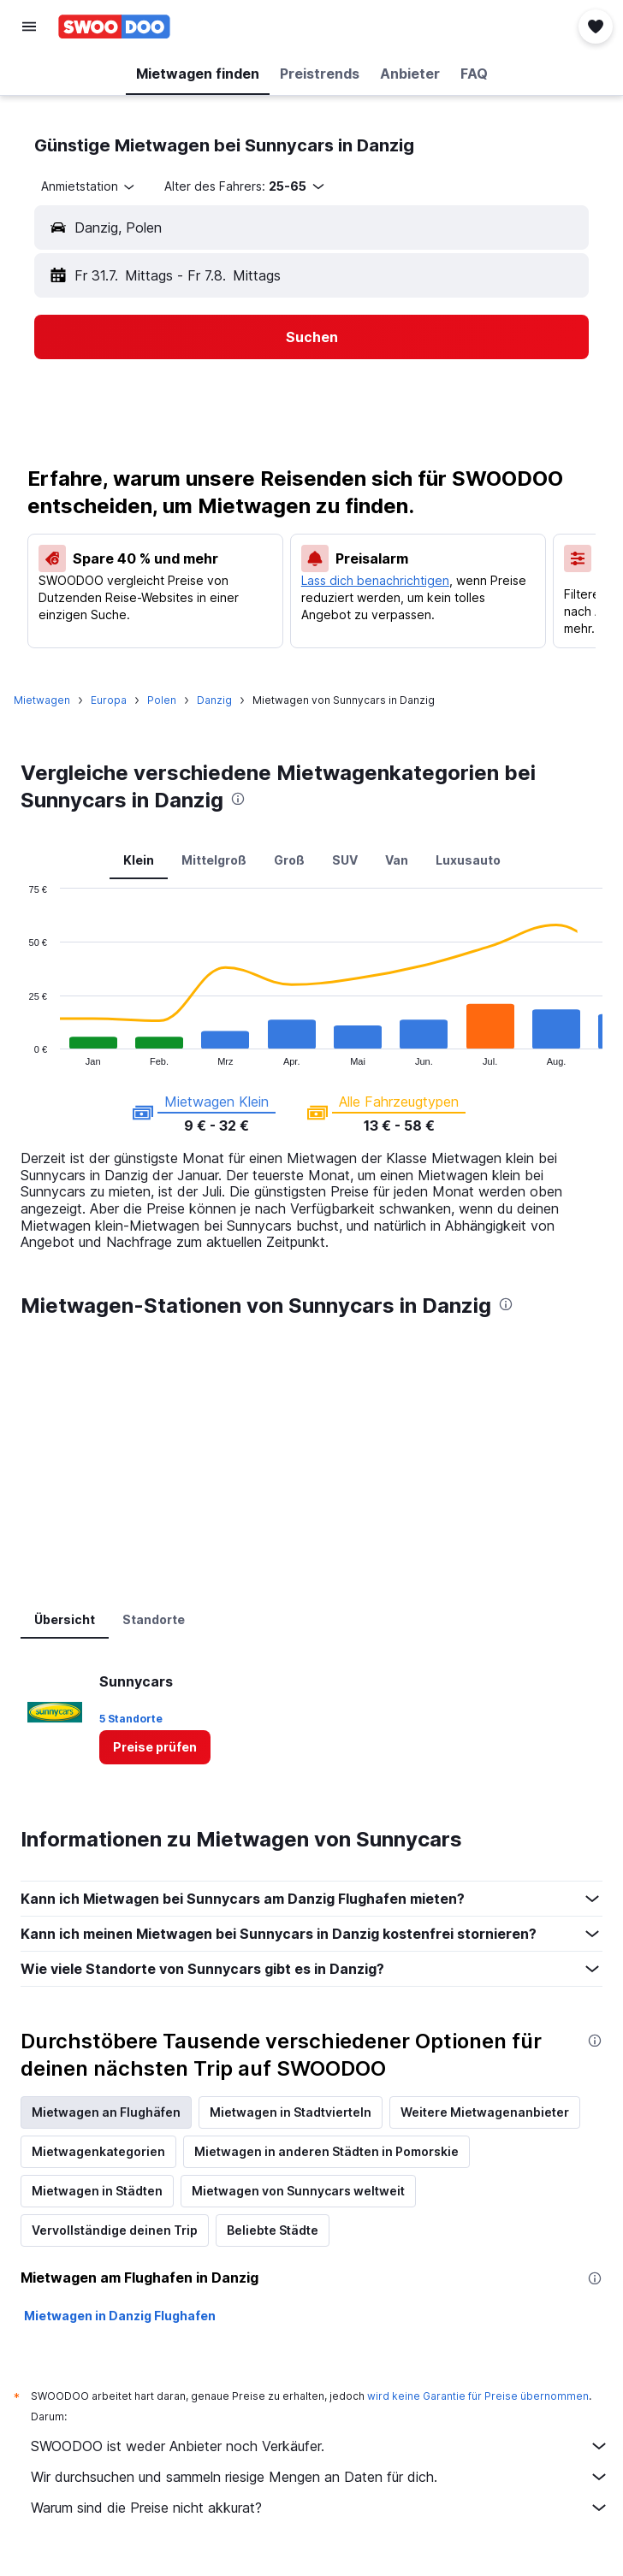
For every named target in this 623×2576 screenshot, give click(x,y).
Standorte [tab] (153, 1619)
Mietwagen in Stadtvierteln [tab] (290, 2112)
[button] (29, 26)
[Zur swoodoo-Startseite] (114, 26)
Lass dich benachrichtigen (375, 580)
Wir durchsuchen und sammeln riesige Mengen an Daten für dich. (320, 2477)
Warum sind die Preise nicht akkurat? (320, 2507)
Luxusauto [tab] (468, 860)
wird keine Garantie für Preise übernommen (478, 2396)
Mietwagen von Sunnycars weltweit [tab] (298, 2190)
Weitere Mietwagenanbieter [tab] (484, 2112)
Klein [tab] (138, 860)
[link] (155, 1747)
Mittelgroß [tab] (213, 860)
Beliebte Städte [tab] (272, 2230)
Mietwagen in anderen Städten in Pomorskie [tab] (326, 2151)
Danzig (214, 700)
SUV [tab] (345, 860)
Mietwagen (42, 700)
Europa (109, 700)
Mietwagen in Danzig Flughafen (120, 2315)
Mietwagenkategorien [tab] (98, 2151)
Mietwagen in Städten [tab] (97, 2190)
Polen (161, 700)
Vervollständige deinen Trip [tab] (115, 2230)
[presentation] (238, 798)
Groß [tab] (289, 860)
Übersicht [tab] (64, 1619)
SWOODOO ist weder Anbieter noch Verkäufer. (320, 2446)
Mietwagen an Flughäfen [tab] (106, 2112)
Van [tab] (396, 860)
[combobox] (89, 186)
